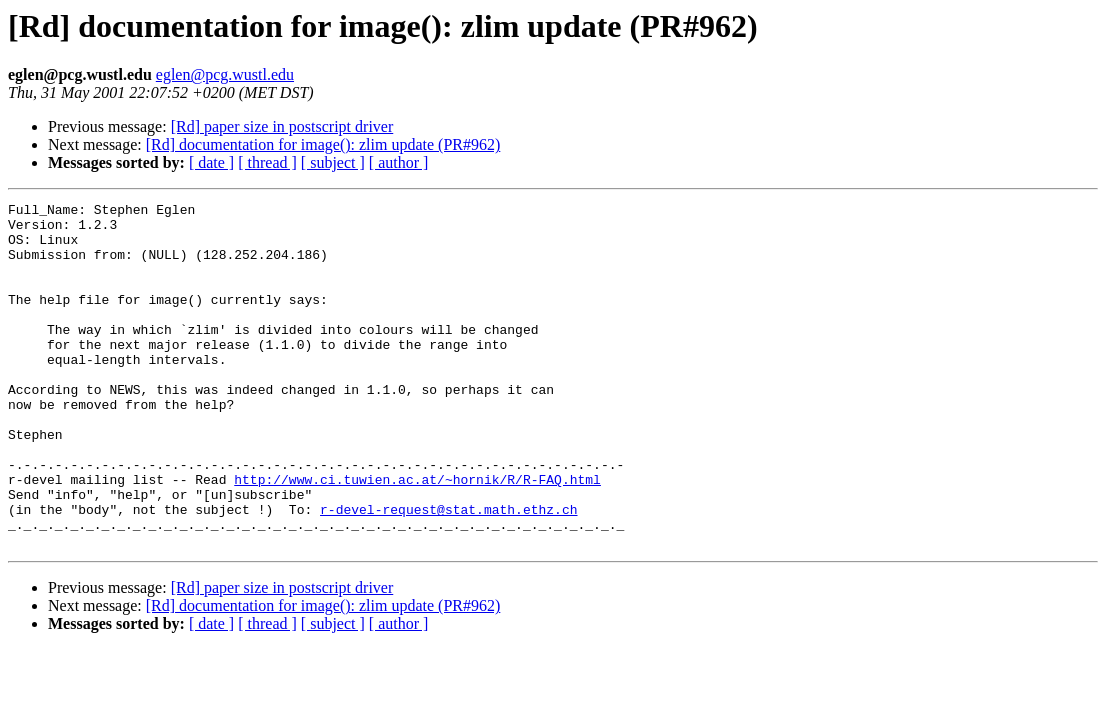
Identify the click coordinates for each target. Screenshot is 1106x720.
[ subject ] (333, 162)
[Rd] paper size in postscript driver (282, 126)
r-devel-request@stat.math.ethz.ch (448, 572)
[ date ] (211, 162)
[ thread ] (267, 162)
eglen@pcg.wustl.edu (225, 74)
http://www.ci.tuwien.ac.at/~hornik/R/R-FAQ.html (417, 536)
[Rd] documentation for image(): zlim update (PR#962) (323, 144)
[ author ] (399, 162)
